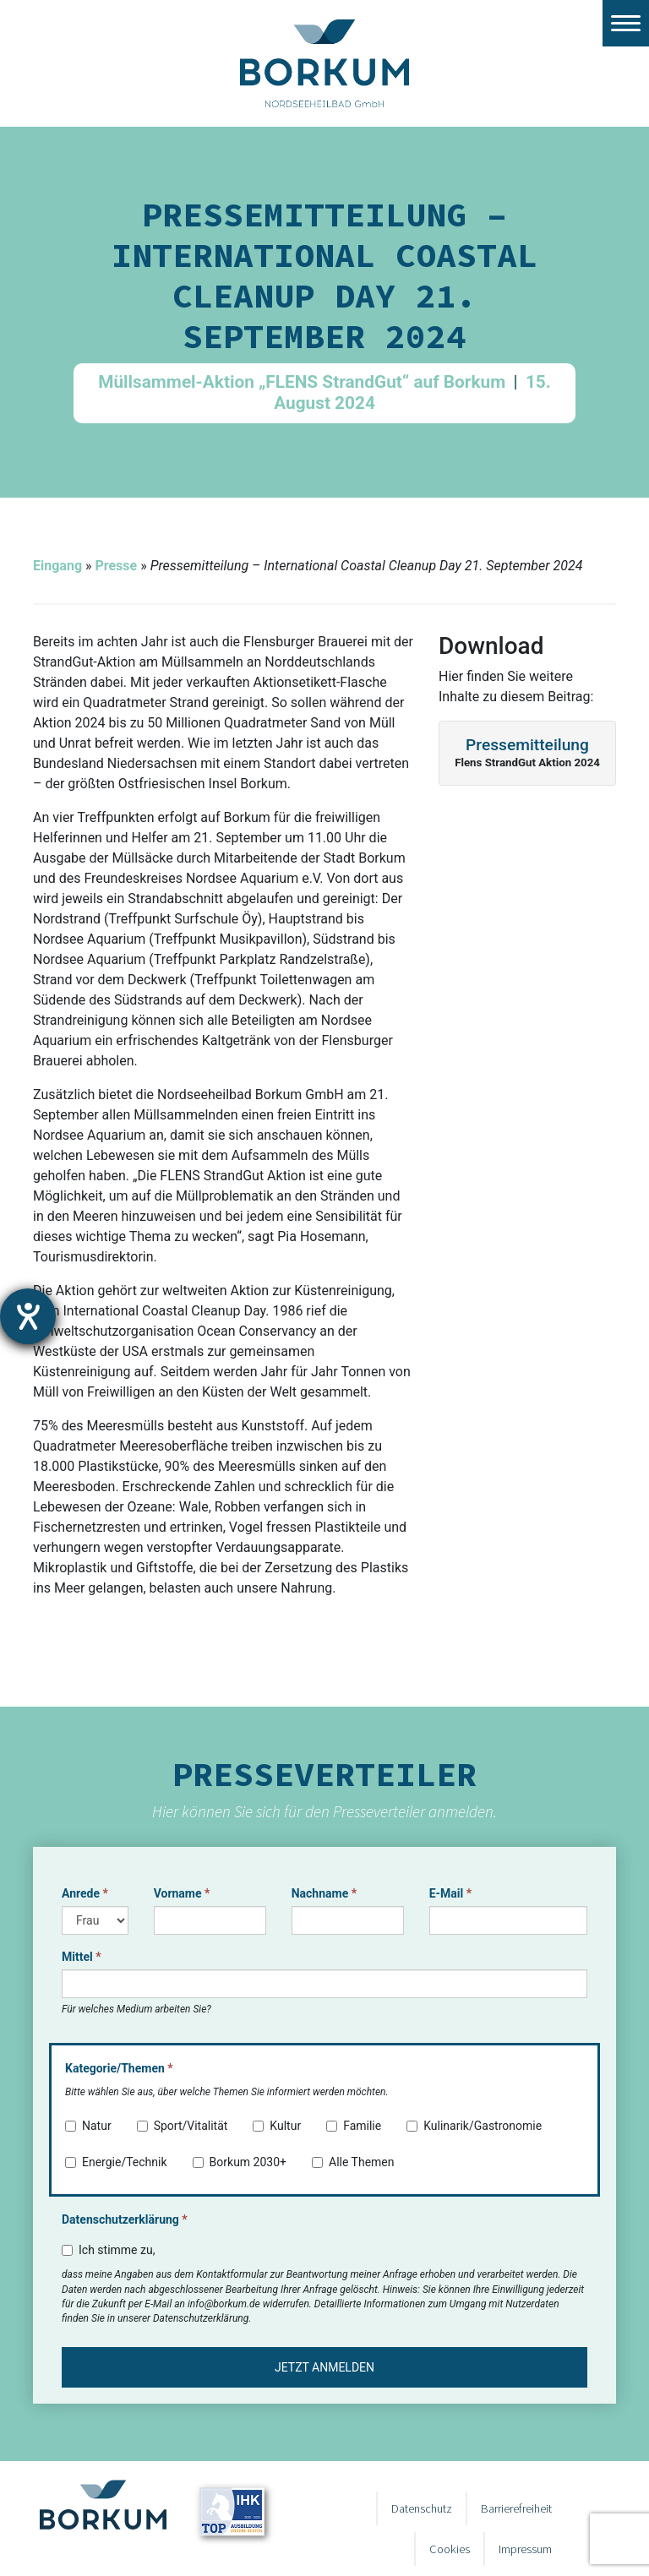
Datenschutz (421, 2508)
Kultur (277, 2125)
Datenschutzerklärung (125, 2219)
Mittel (81, 1956)
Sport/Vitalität (182, 2125)
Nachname (324, 1893)
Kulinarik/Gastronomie (474, 2125)
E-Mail (450, 1893)
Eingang (57, 566)
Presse (116, 566)
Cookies (449, 2549)
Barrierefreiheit (516, 2508)
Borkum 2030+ (239, 2162)
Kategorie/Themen (119, 2068)
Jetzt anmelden (324, 2367)
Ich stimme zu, (108, 2250)
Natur (88, 2125)
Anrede (85, 1893)
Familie (353, 2125)
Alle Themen (353, 2162)
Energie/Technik (116, 2162)
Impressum (525, 2549)
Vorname (182, 1893)
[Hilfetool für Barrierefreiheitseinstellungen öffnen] (28, 1316)
